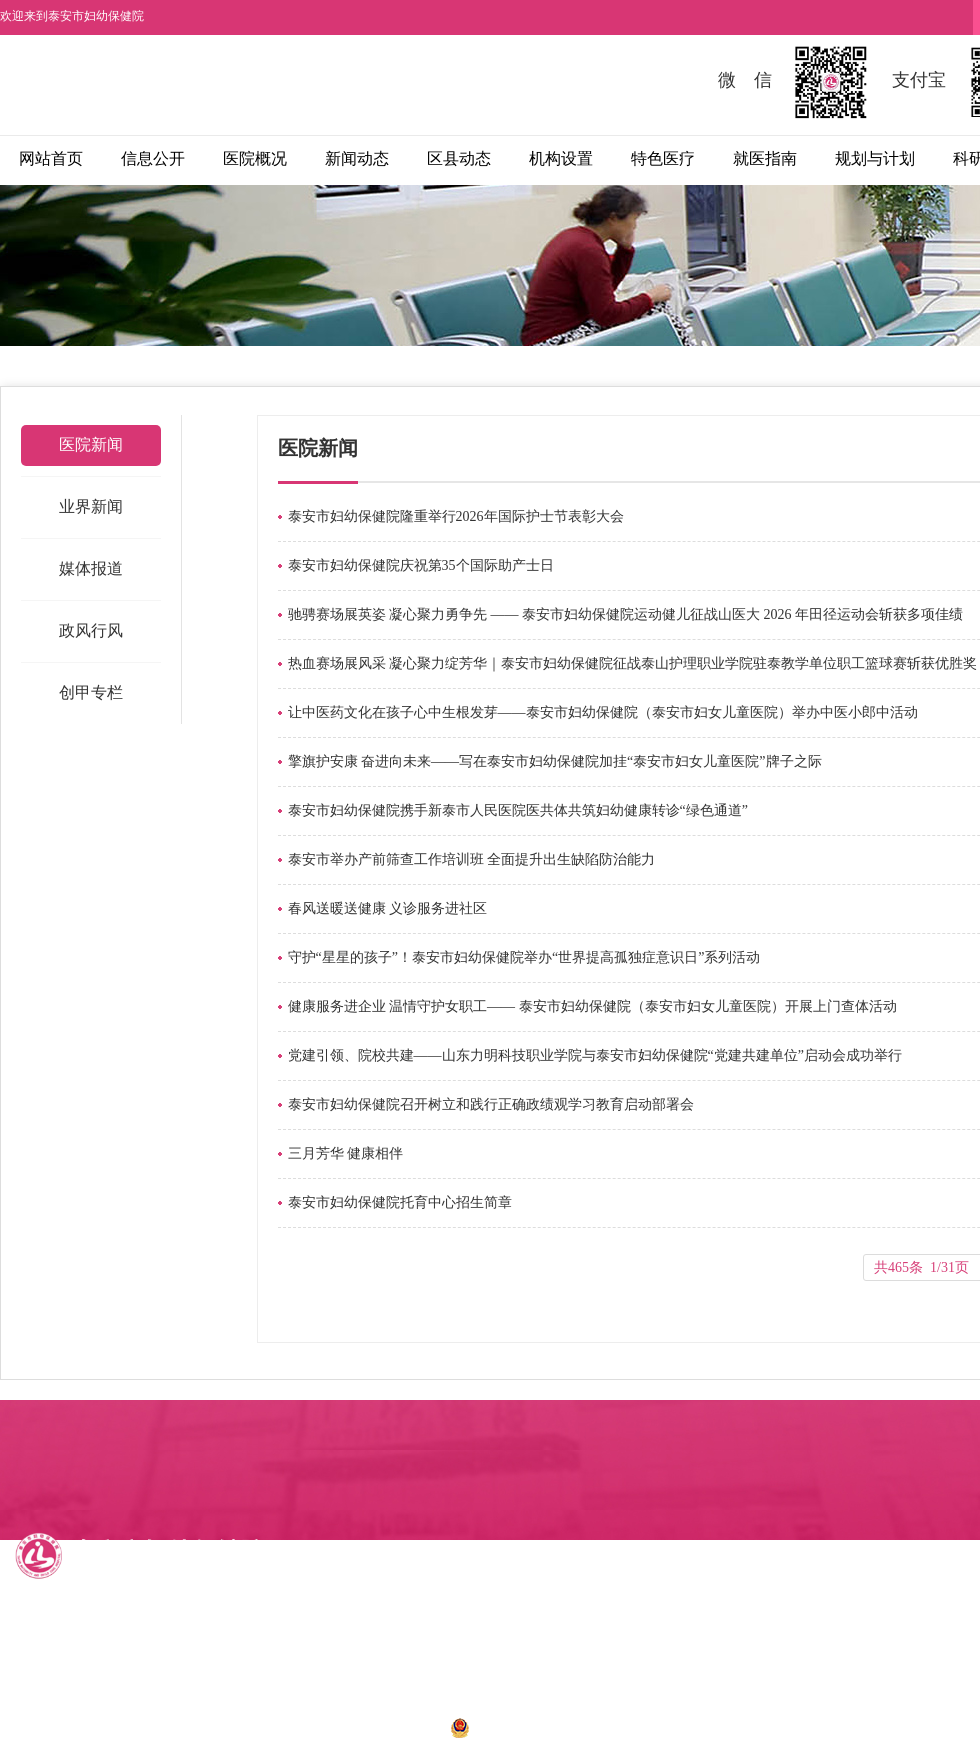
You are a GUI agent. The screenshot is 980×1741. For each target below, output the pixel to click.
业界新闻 (91, 506)
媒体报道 (91, 568)
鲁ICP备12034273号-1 (366, 1726)
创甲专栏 (91, 692)
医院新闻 (91, 444)
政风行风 (91, 630)
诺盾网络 (757, 1726)
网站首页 (51, 158)
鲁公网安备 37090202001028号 (553, 1726)
